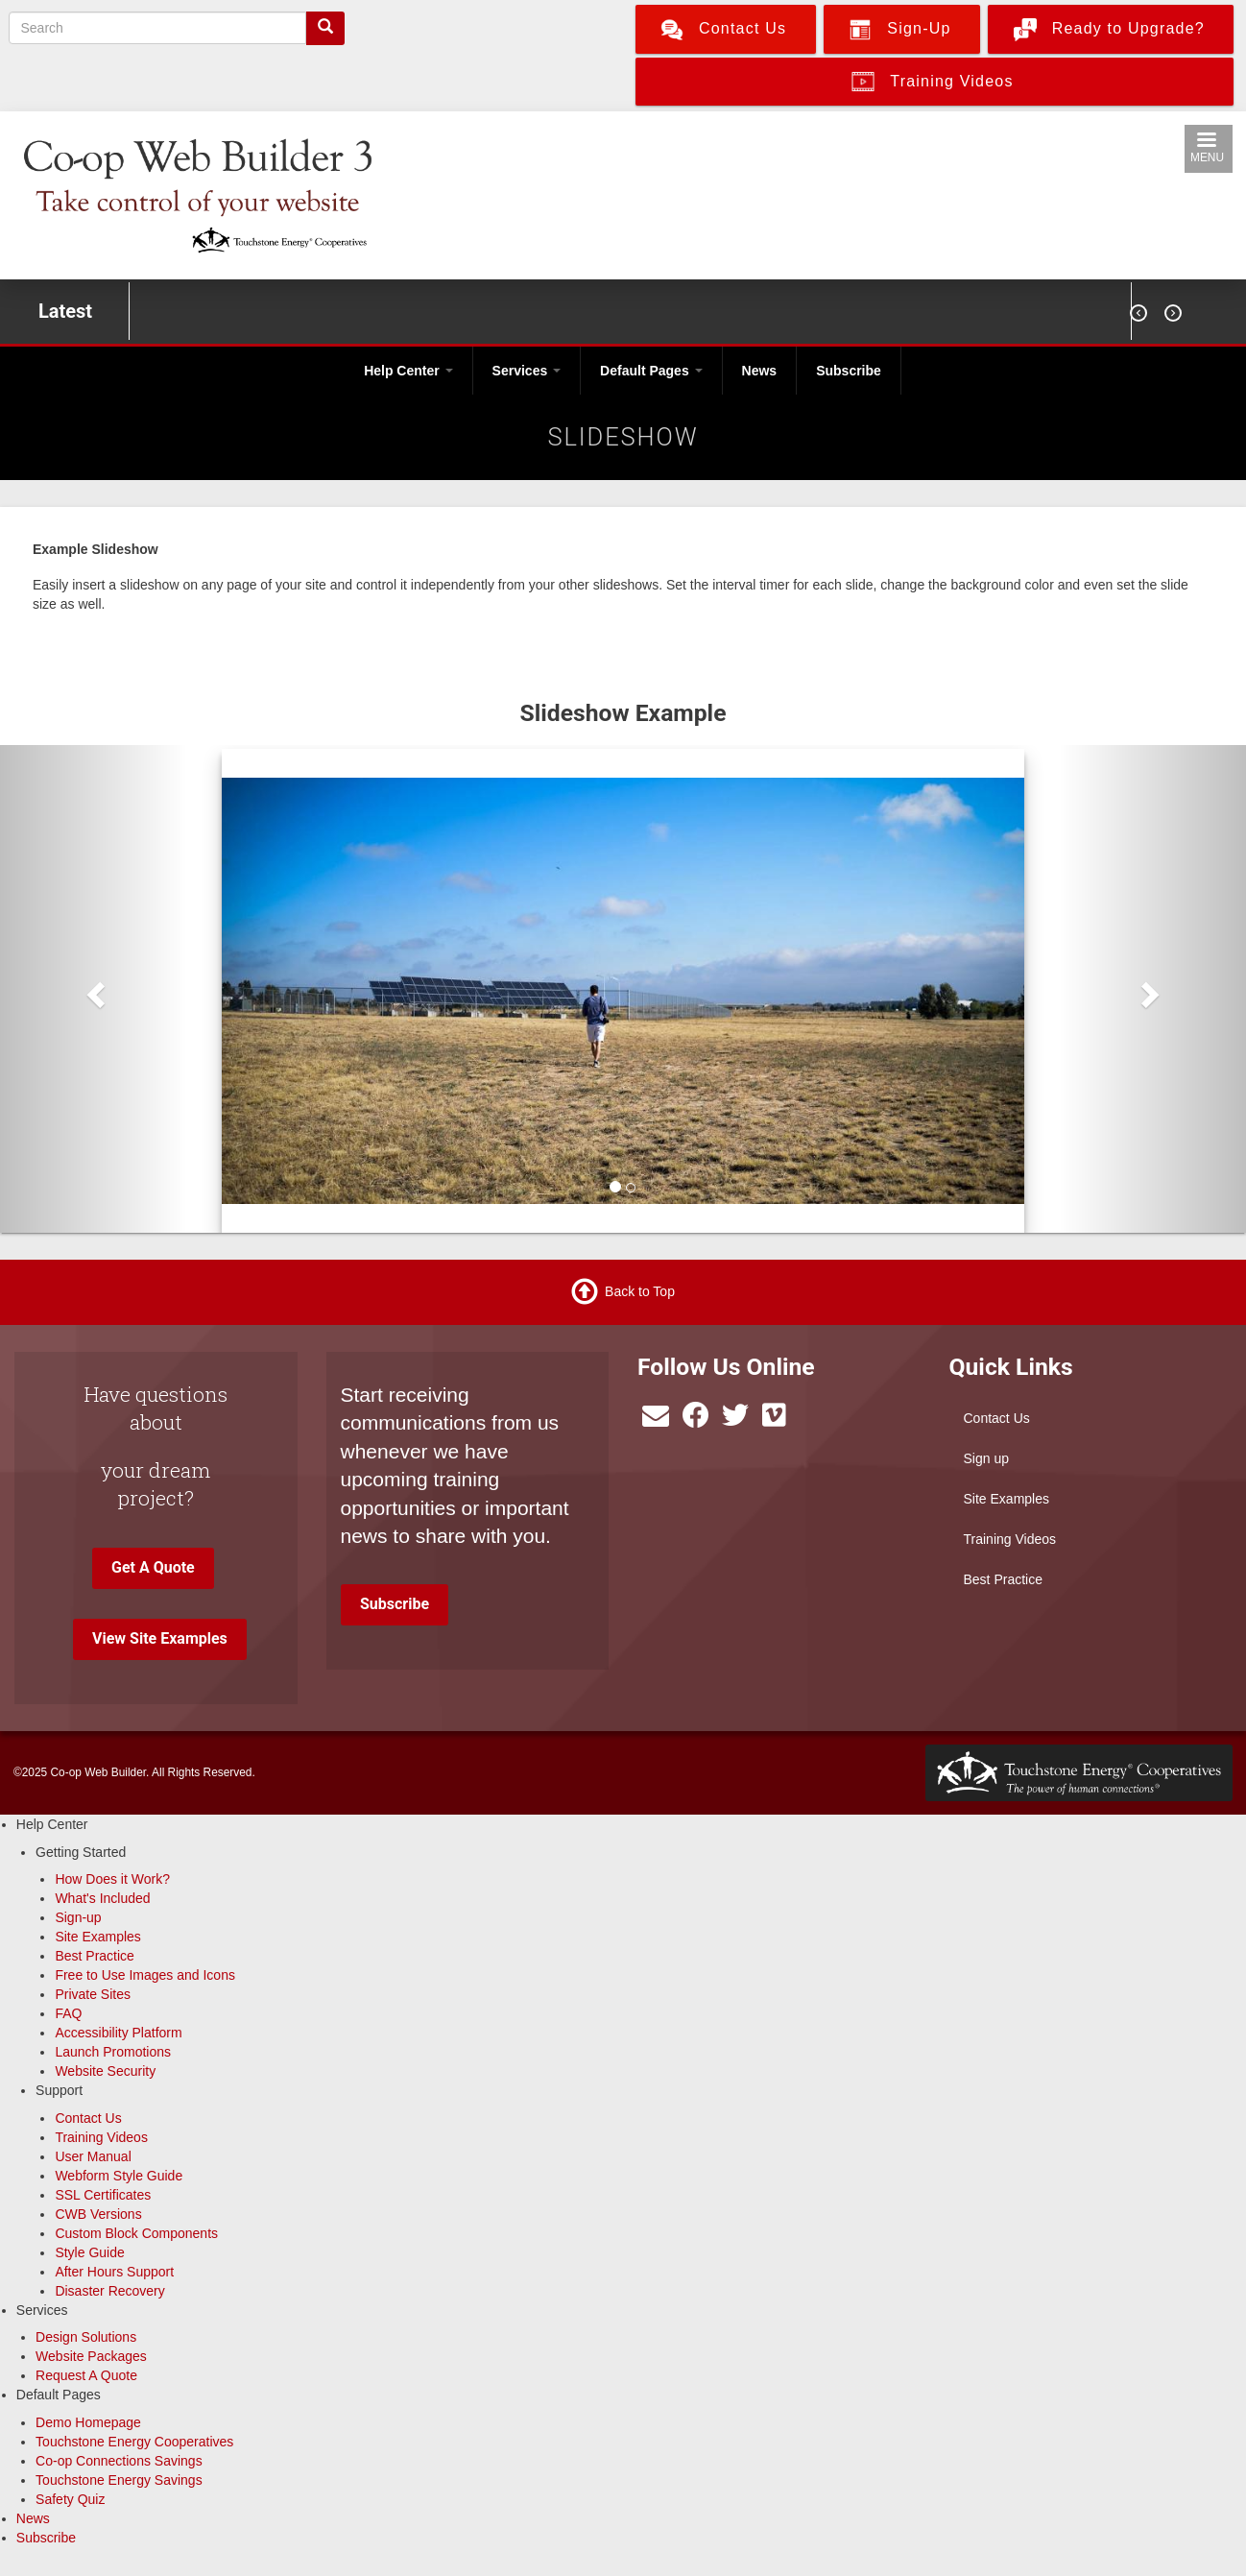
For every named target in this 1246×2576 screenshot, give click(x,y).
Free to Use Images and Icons (145, 1975)
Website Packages (91, 2356)
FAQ (68, 2013)
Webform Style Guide (118, 2175)
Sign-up (78, 1917)
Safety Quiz (70, 2499)
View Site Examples (160, 1638)
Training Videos (1010, 1539)
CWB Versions (98, 2214)
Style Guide (89, 2252)
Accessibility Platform (118, 2032)
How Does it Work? (112, 1879)
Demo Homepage (88, 2422)
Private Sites (93, 1994)
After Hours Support (114, 2271)
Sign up (986, 1458)
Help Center (408, 370)
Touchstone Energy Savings (119, 2480)
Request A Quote (86, 2375)
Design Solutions (86, 2337)
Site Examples (1006, 1498)
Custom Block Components (136, 2233)
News (760, 370)
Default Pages (651, 370)
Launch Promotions (113, 2051)
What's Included (102, 1898)
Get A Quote (153, 1567)
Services (527, 370)
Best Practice (1003, 1579)
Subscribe (848, 370)
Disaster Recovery (109, 2291)
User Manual (93, 2156)
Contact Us (997, 1418)
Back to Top (640, 1291)
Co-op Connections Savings (119, 2460)
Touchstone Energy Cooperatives (134, 2441)
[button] (93, 989)
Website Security (105, 2071)
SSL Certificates (103, 2195)
